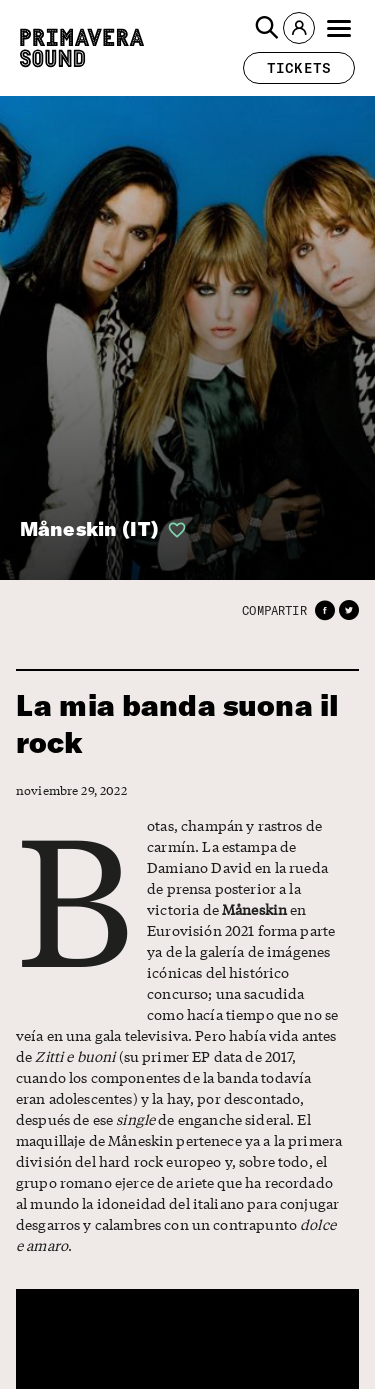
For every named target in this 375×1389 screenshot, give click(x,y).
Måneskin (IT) (89, 528)
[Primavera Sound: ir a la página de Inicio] (82, 48)
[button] (267, 28)
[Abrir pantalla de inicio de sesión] (173, 530)
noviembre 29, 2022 (65, 790)
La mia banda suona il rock (177, 724)
